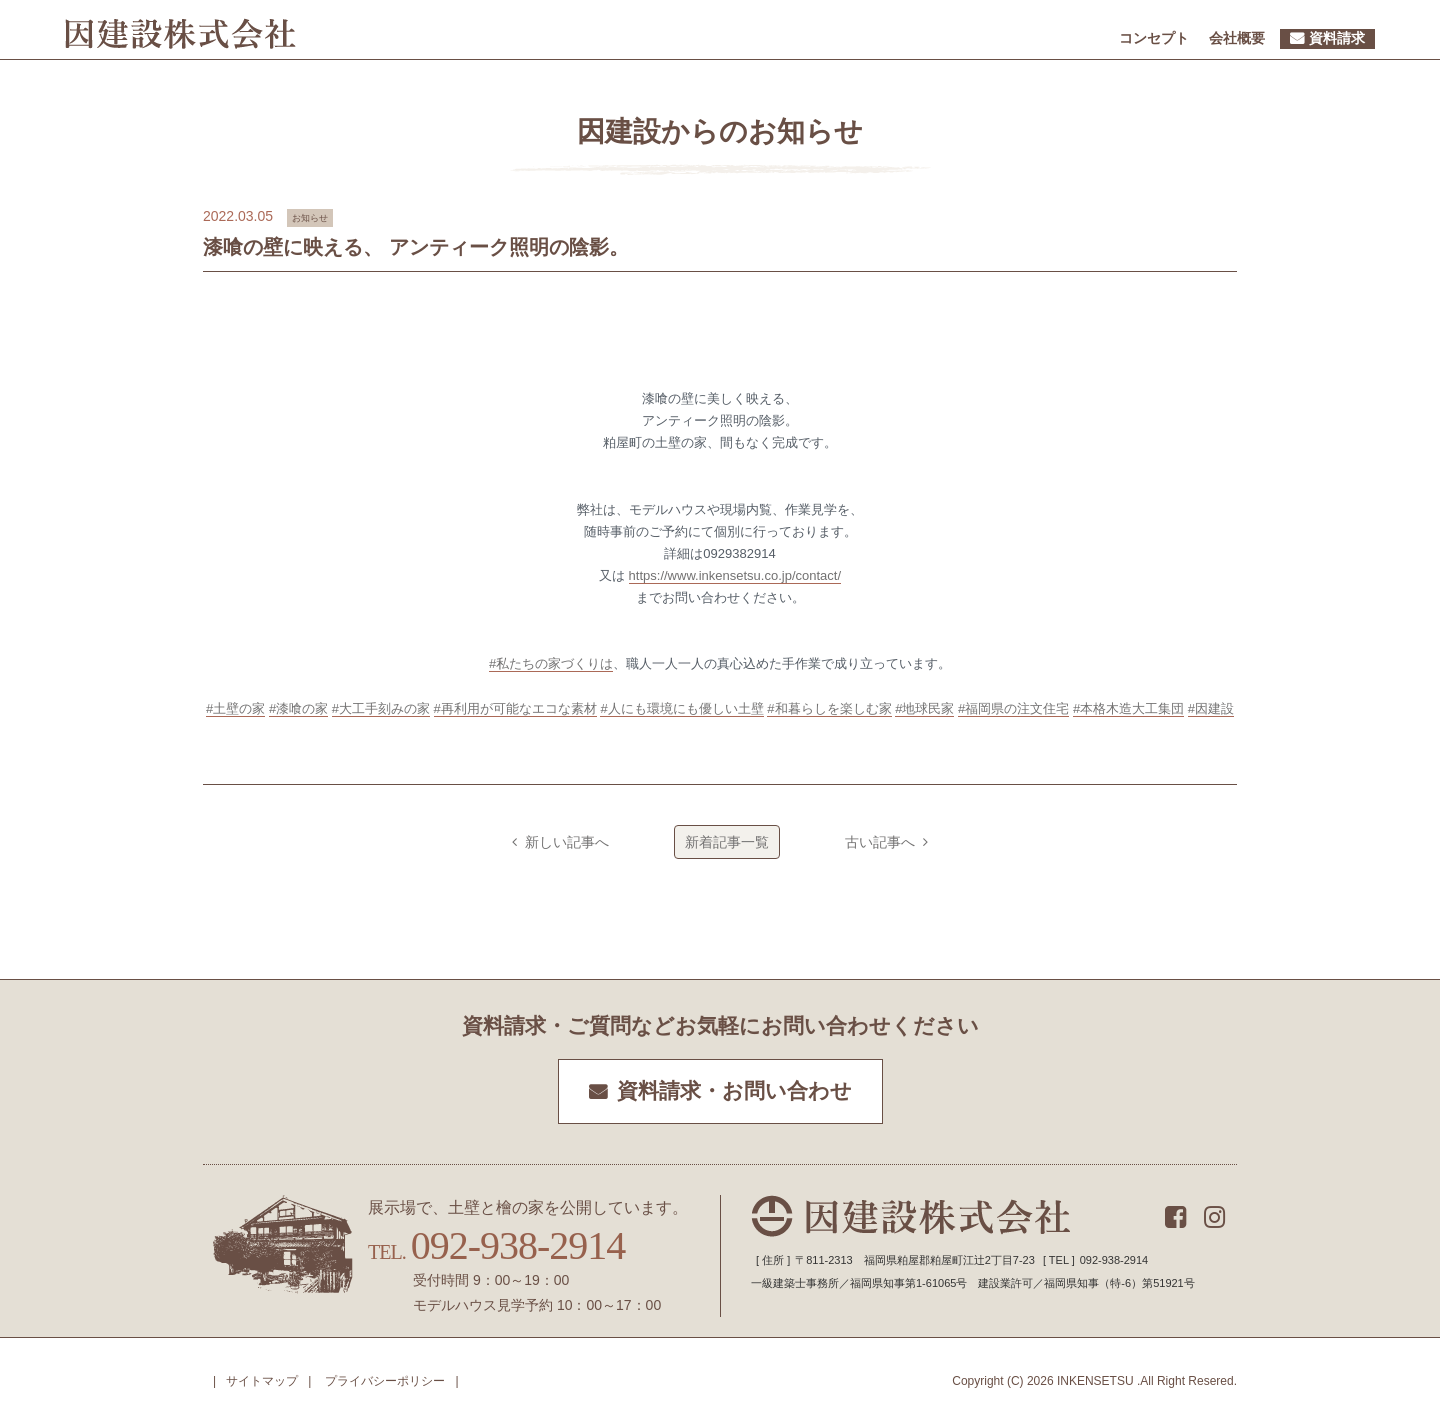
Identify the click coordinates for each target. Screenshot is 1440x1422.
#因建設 (1211, 708)
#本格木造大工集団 (1128, 708)
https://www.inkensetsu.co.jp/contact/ (735, 575)
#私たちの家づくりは (551, 663)
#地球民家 (924, 708)
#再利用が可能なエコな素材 (515, 708)
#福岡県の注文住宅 (1013, 708)
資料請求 (1337, 38)
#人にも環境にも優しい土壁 (681, 708)
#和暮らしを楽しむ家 (829, 708)
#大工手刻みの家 (381, 708)
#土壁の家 (235, 708)
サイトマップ (262, 1381)
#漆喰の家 (298, 708)
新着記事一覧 (727, 842)
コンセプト (1154, 38)
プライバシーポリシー (385, 1381)
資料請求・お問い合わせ (734, 1091)
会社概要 (1237, 38)
